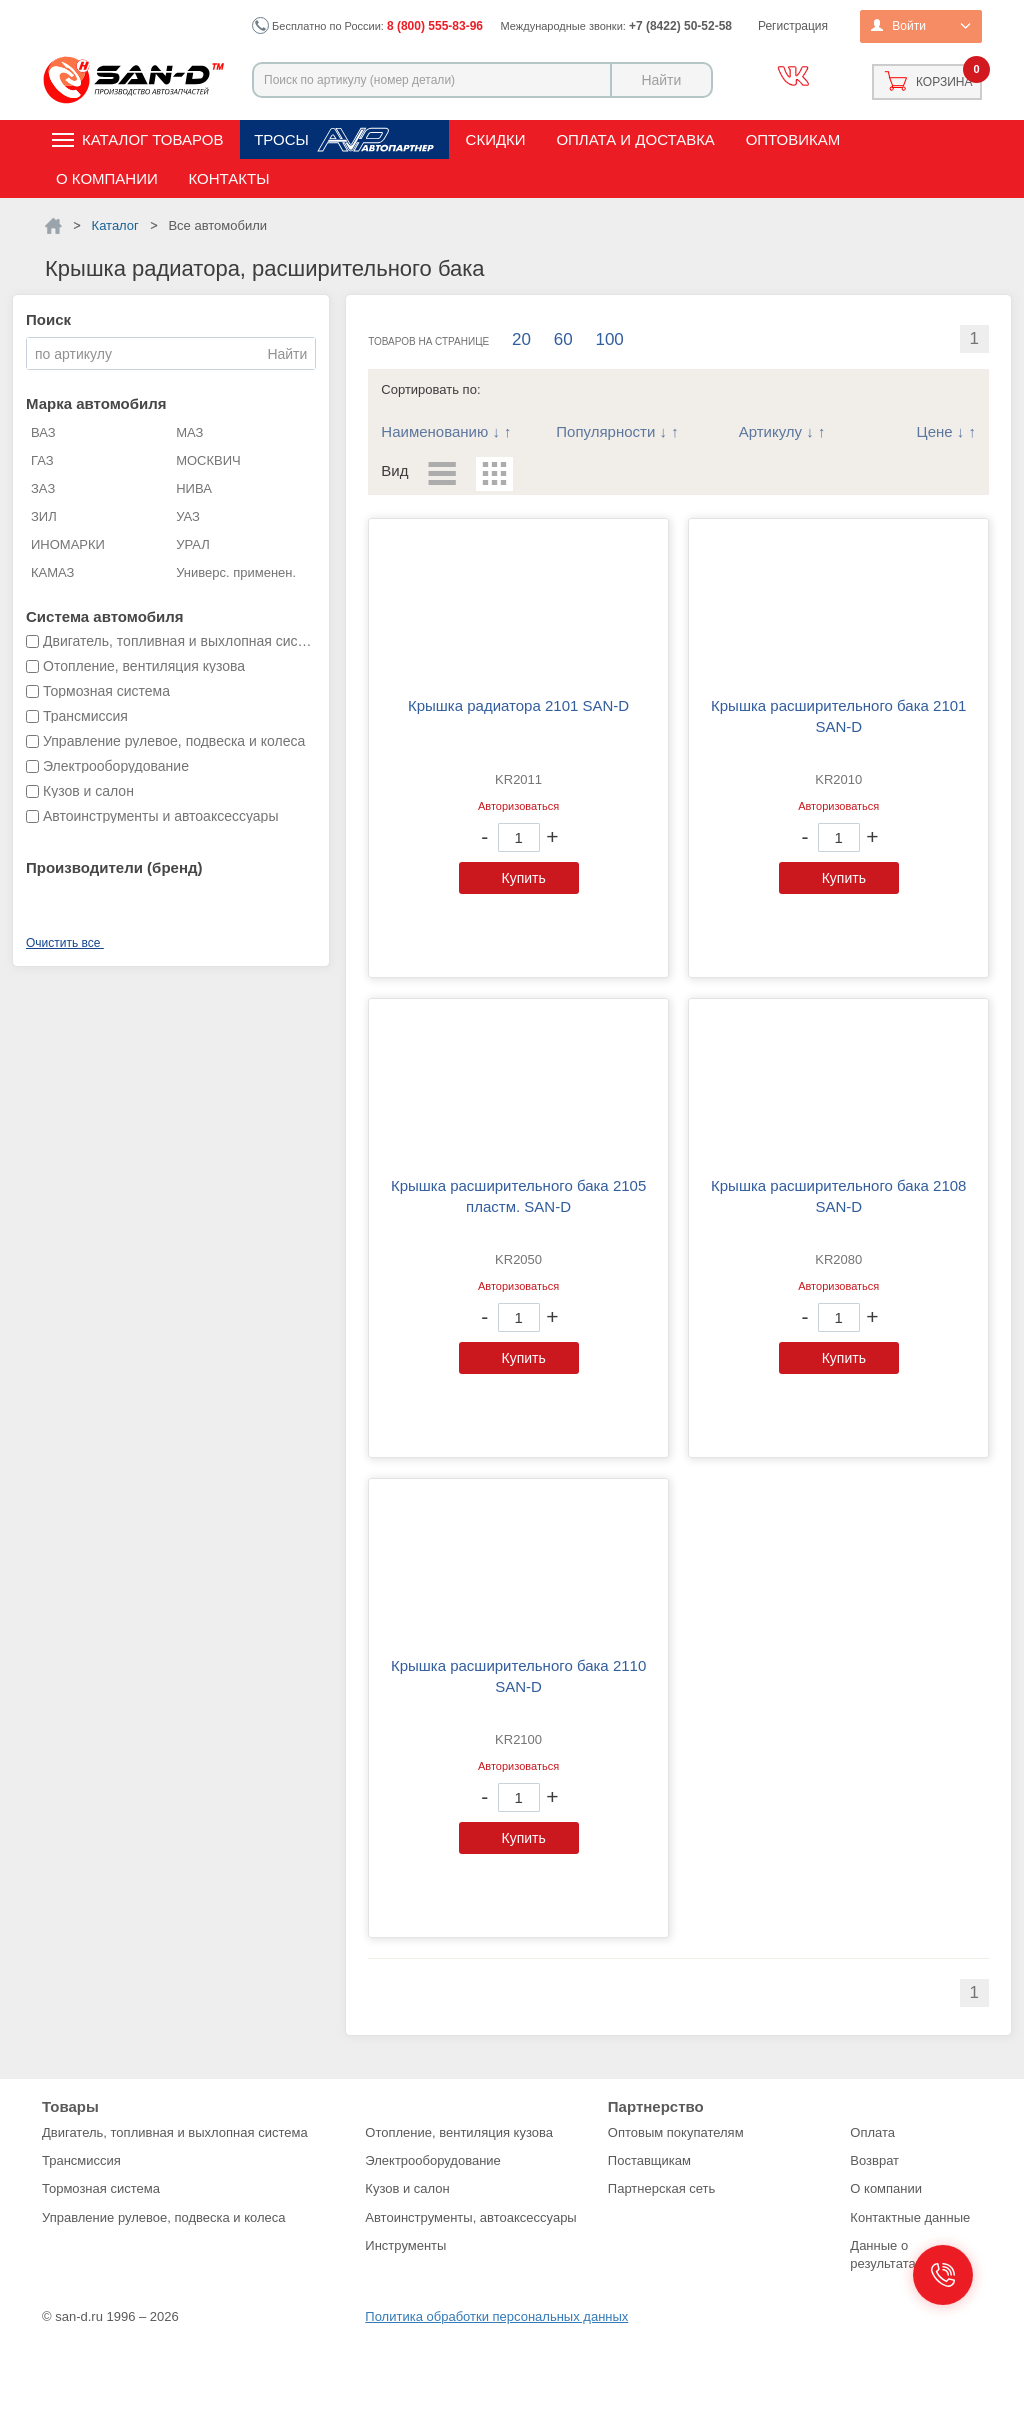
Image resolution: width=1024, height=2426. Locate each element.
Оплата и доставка (635, 139)
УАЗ (188, 516)
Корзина (944, 82)
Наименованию (434, 431)
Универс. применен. (236, 572)
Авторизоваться (518, 806)
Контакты (229, 178)
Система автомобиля (105, 616)
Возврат (874, 2160)
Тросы (281, 139)
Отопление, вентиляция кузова (459, 2132)
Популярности (605, 431)
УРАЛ (193, 544)
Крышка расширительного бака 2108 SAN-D (838, 1196)
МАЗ (189, 432)
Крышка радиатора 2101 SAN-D (518, 705)
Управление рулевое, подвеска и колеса (164, 2217)
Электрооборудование (433, 2160)
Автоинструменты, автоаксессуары (470, 2217)
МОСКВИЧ (208, 460)
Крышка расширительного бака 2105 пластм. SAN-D (518, 1196)
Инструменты (405, 2245)
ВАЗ (43, 432)
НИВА (194, 488)
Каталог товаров (152, 139)
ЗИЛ (44, 516)
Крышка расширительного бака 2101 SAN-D (838, 716)
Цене (935, 431)
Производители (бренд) (114, 867)
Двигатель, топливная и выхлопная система (175, 2132)
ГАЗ (42, 460)
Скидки (496, 139)
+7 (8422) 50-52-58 (680, 26)
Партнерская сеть (662, 2188)
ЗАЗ (43, 488)
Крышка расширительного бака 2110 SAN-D (518, 1676)
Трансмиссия (81, 2160)
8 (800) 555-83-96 (435, 26)
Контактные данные (910, 2217)
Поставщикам (649, 2160)
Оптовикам (793, 139)
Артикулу (770, 431)
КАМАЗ (52, 572)
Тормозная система (101, 2188)
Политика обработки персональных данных (496, 2316)
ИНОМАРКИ (68, 544)
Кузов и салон (407, 2188)
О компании (107, 178)
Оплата (872, 2132)
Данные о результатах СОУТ (905, 2254)
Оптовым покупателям (676, 2132)
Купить (524, 878)
